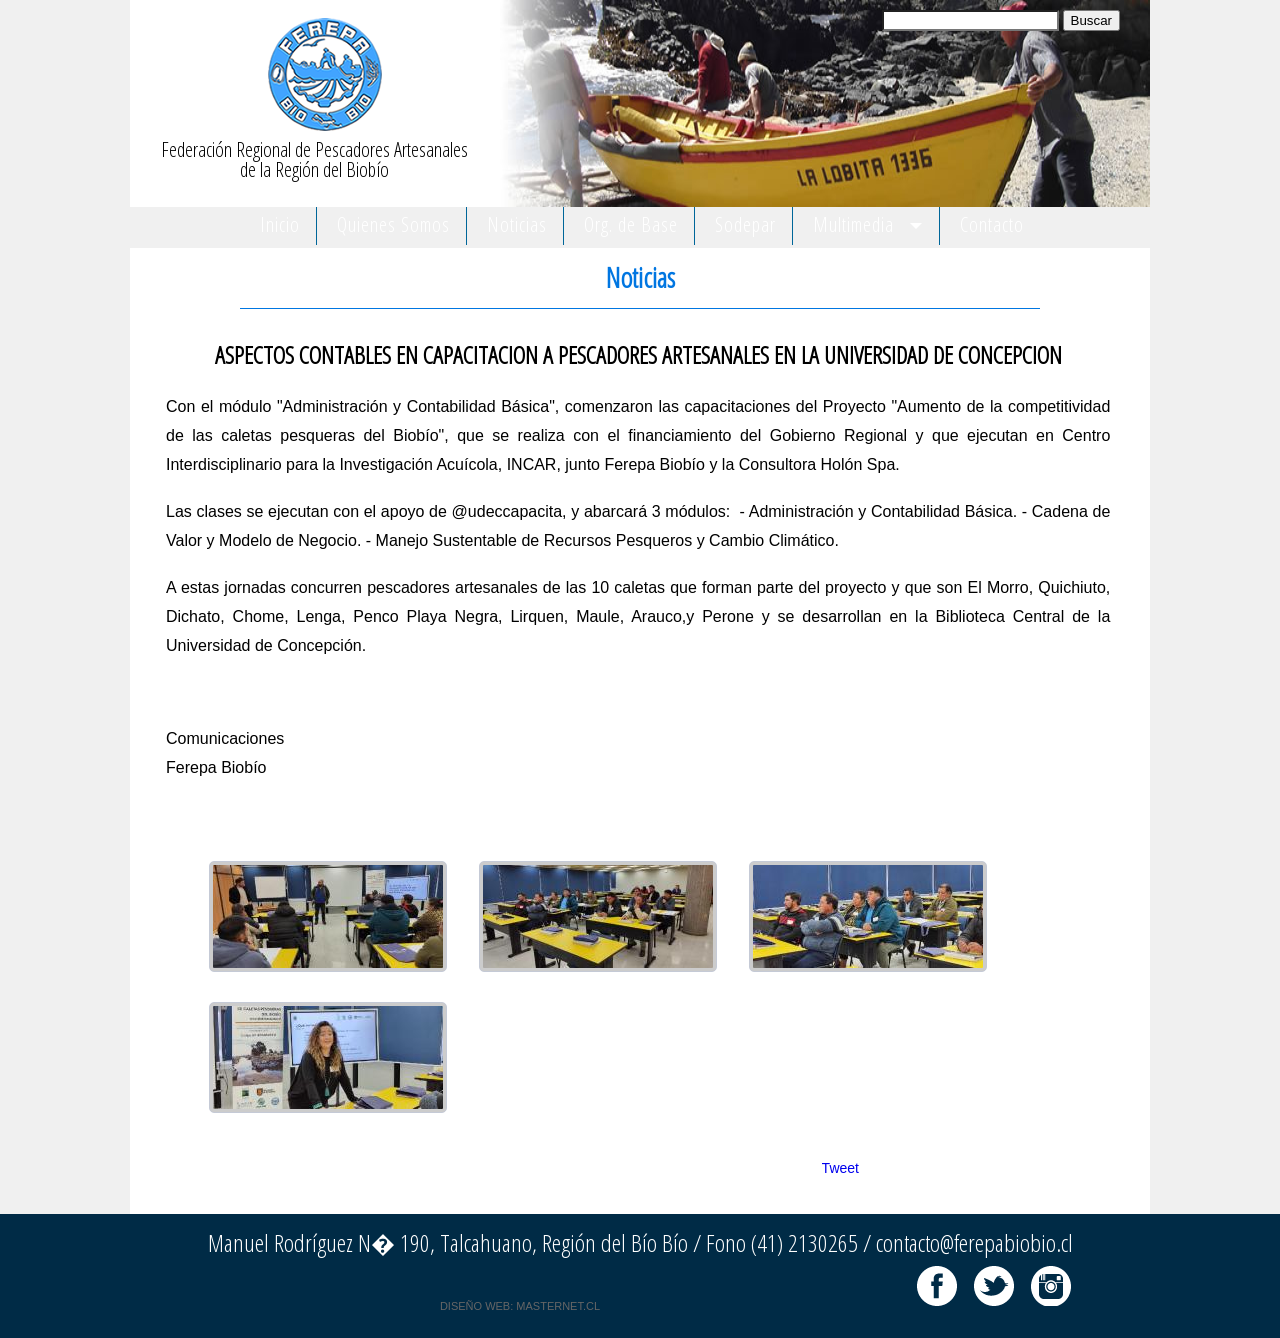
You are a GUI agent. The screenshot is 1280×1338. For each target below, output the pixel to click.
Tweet (840, 1168)
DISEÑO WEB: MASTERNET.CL (520, 1306)
